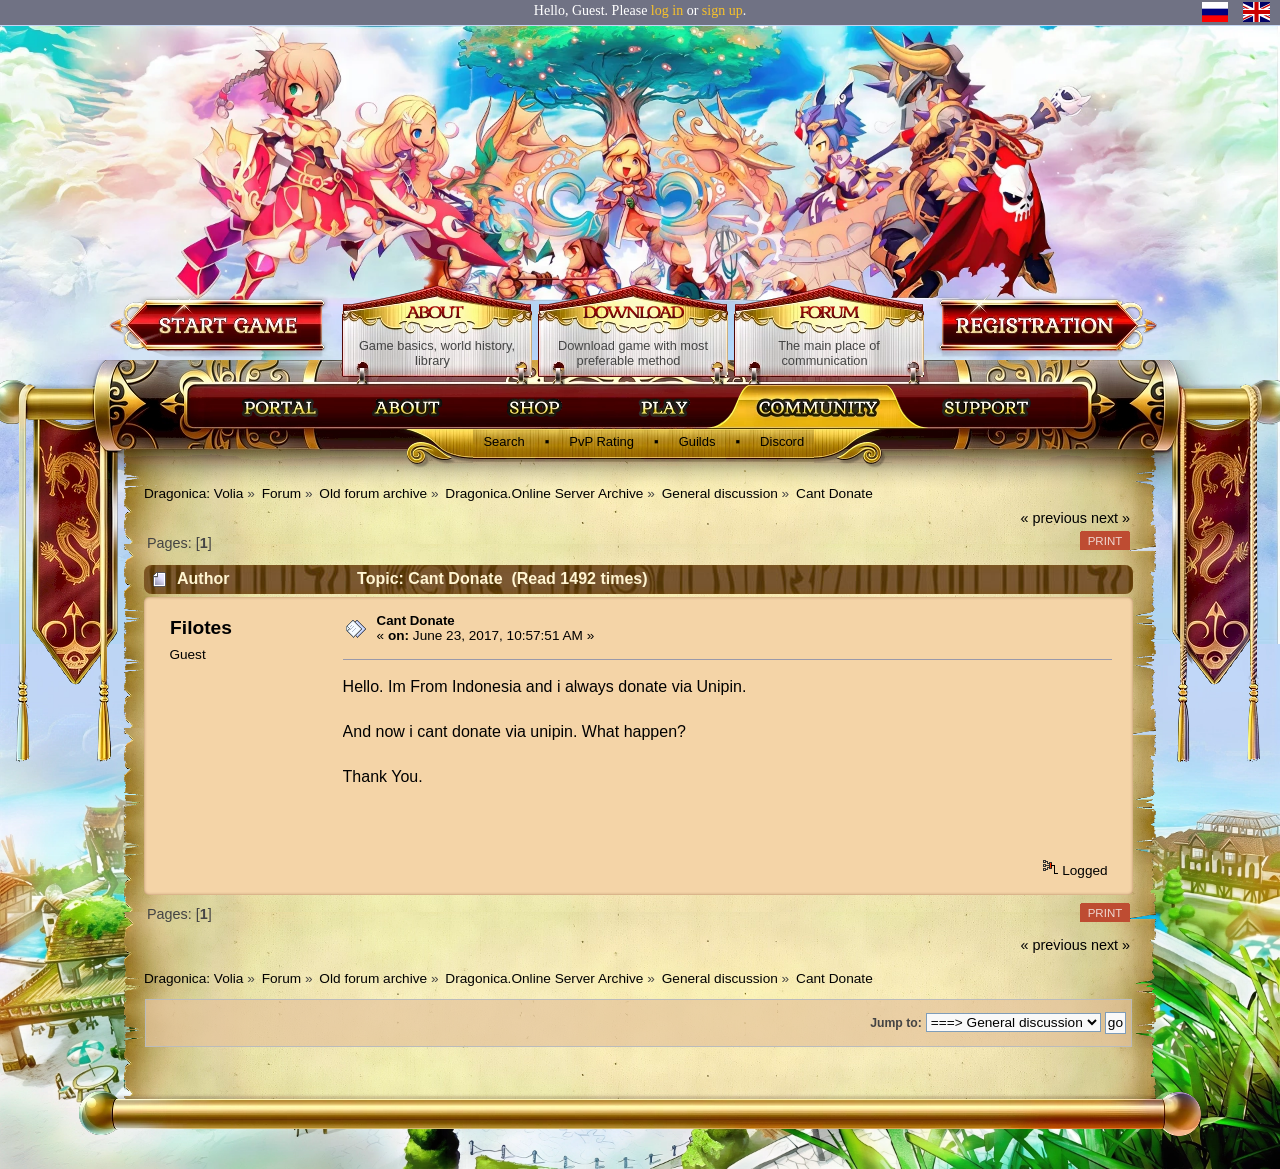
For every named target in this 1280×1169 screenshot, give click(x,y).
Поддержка (985, 407)
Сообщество (817, 407)
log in (667, 10)
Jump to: (896, 1023)
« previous (1054, 518)
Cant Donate (416, 620)
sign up (722, 10)
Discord (782, 441)
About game (437, 314)
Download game (219, 324)
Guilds (697, 441)
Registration (1046, 324)
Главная (280, 407)
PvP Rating (601, 441)
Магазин (535, 407)
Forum (829, 314)
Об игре (408, 407)
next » (1110, 518)
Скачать (667, 407)
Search (503, 441)
